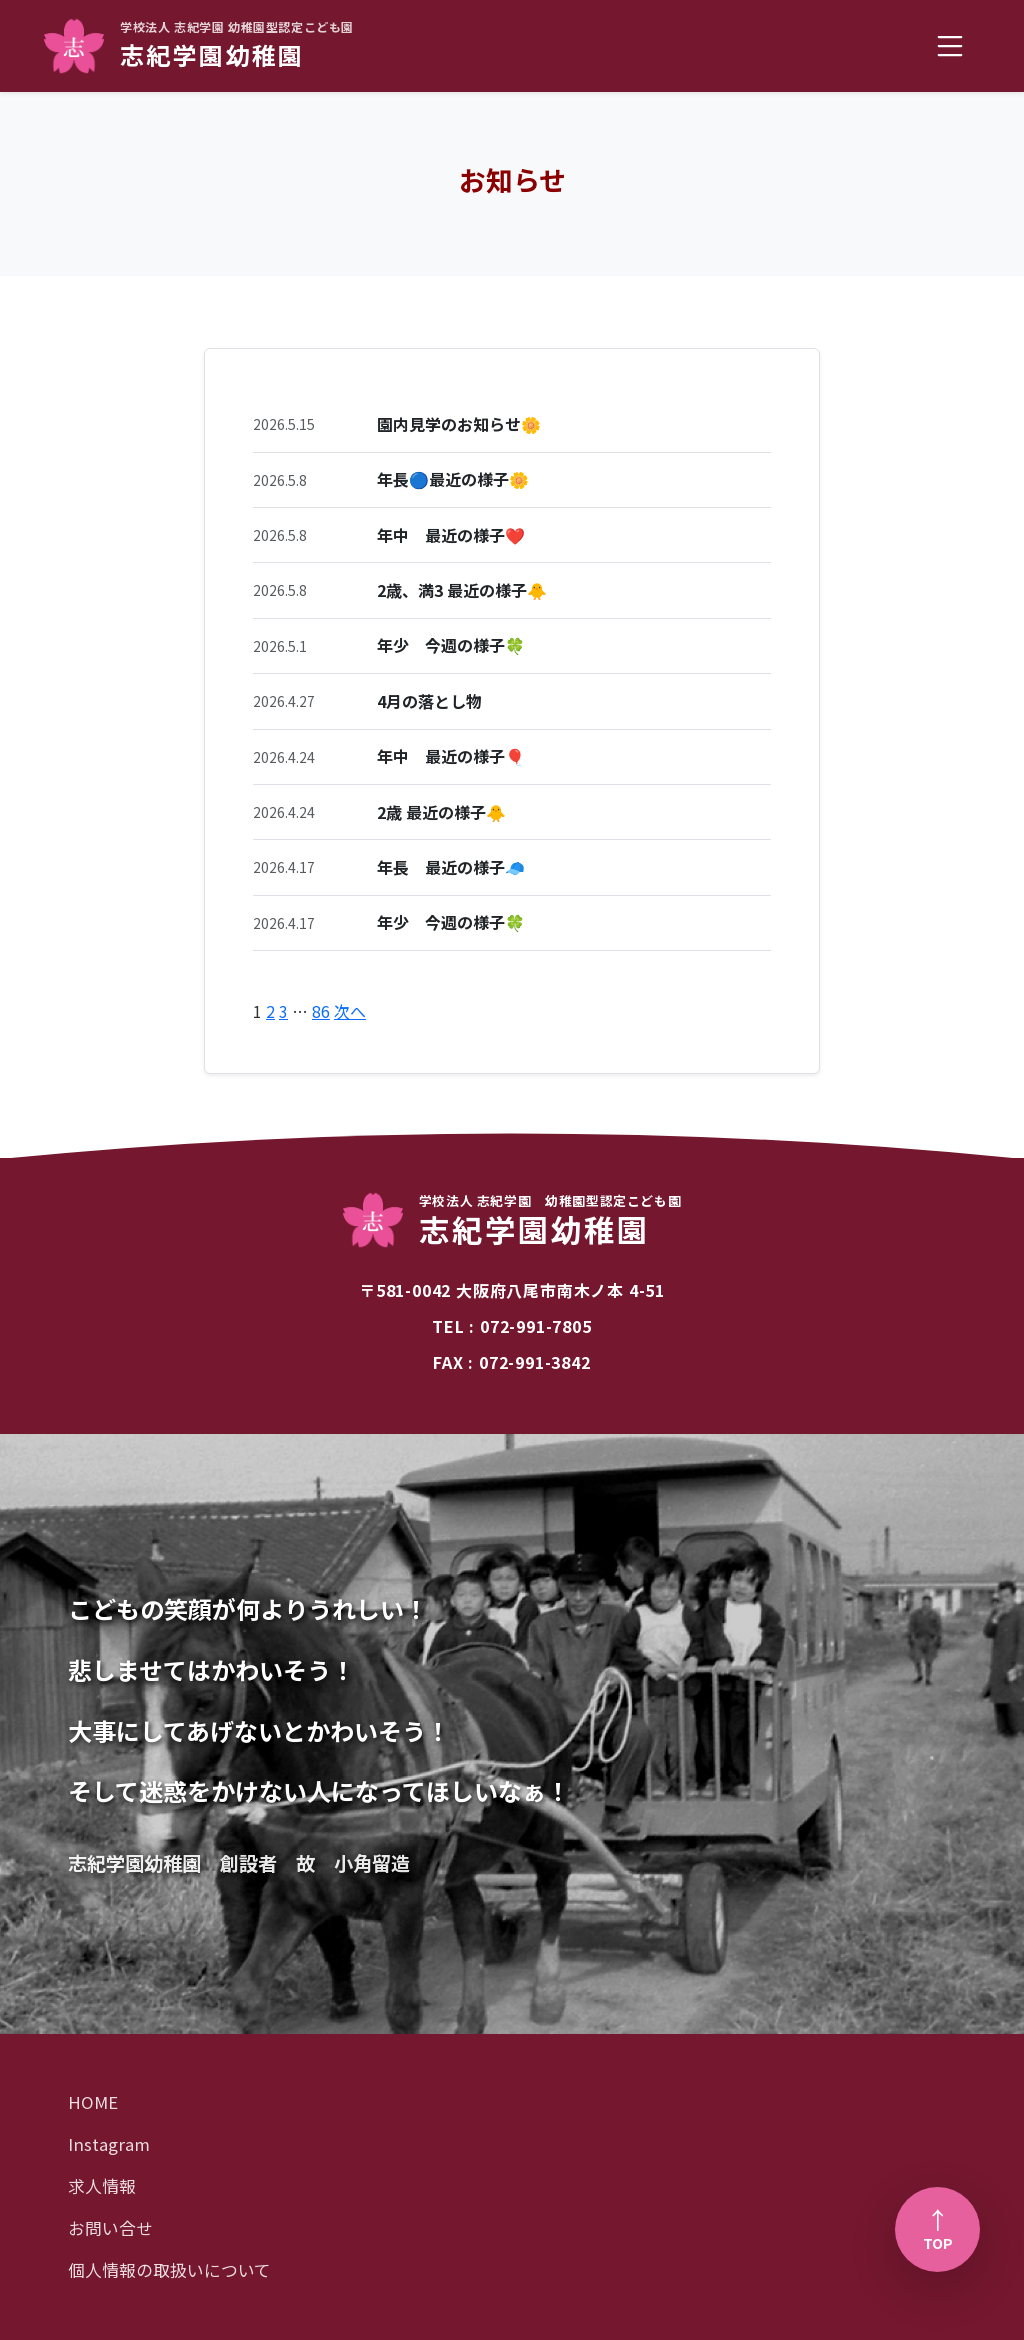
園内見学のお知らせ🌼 (459, 424)
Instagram (109, 2144)
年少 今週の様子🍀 (451, 645)
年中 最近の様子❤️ (451, 535)
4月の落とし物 (429, 701)
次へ (350, 1011)
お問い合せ (110, 2228)
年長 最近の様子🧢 (451, 867)
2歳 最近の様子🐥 (441, 812)
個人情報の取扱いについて (169, 2270)
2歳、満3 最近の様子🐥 (462, 590)
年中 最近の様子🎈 (451, 756)
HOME (93, 2102)
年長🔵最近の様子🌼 (453, 479)
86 (321, 1011)
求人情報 (102, 2186)
